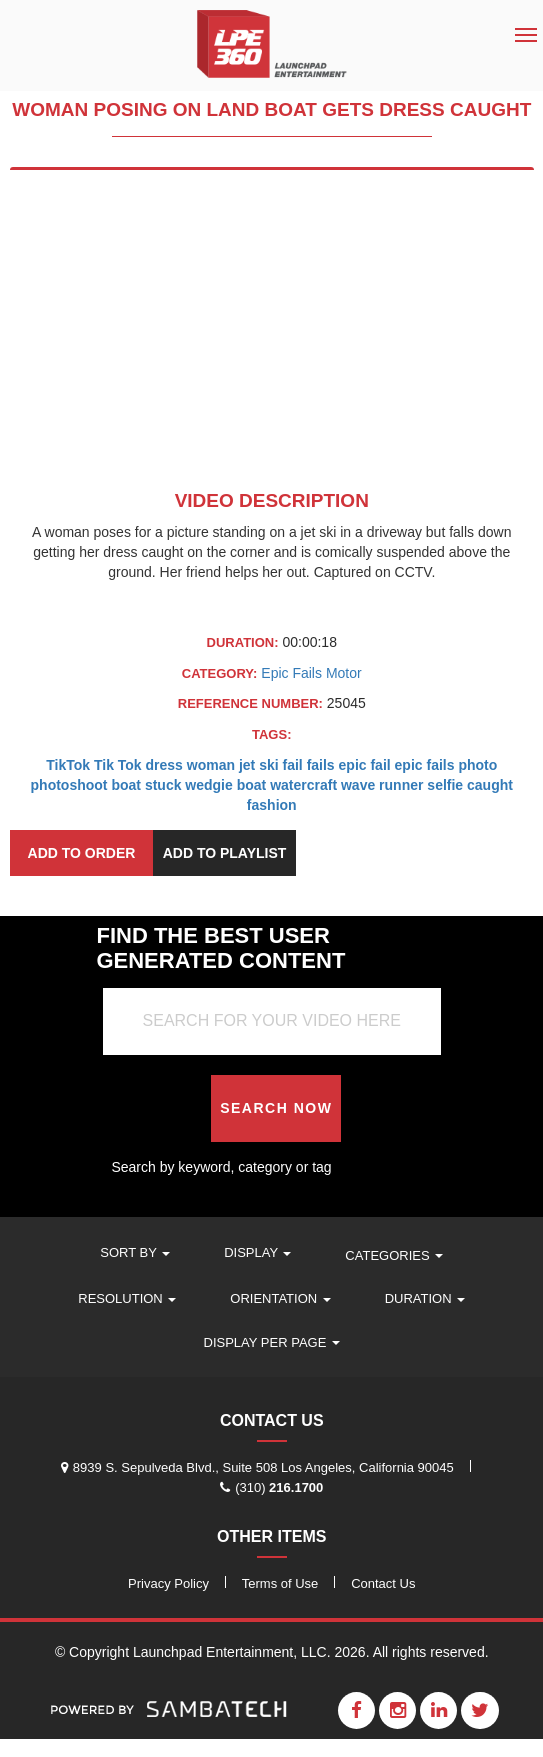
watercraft (303, 785)
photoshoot (69, 785)
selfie (445, 785)
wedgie (208, 785)
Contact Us (383, 1583)
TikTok (68, 765)
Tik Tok (118, 765)
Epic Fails (293, 673)
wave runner (382, 785)
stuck (163, 785)
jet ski (259, 765)
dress (164, 765)
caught (490, 785)
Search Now (276, 1108)
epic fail (365, 765)
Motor (344, 673)
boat (126, 785)
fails (321, 765)
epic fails (425, 765)
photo (477, 765)
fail (293, 765)
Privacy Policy (168, 1583)
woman (211, 765)
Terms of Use (280, 1583)
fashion (272, 805)
